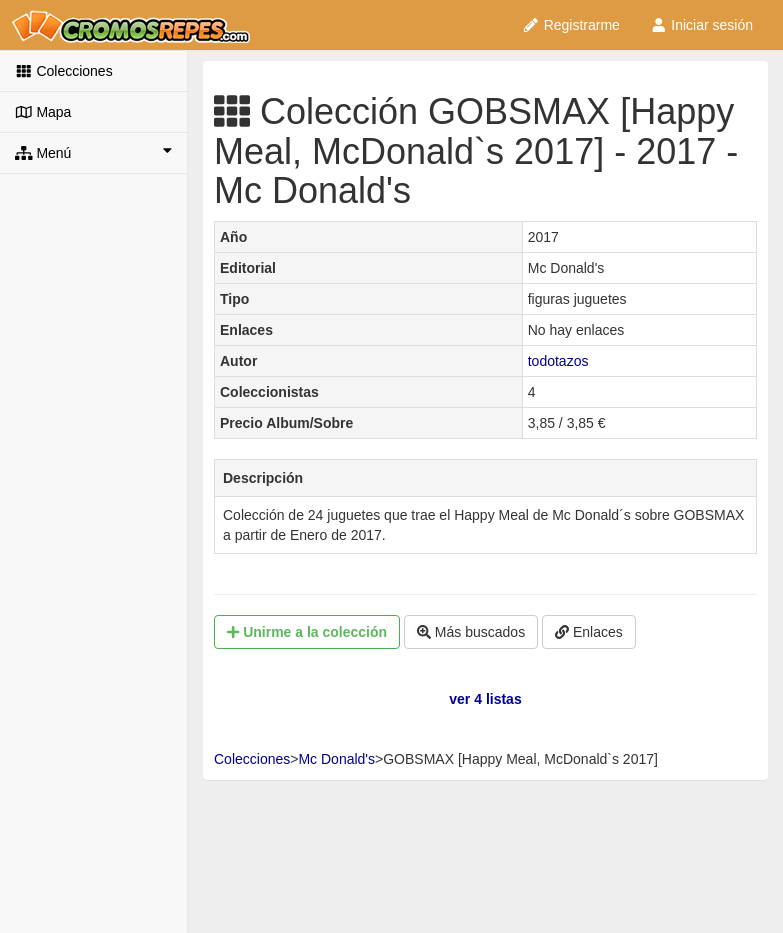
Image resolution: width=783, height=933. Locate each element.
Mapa (43, 112)
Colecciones (64, 71)
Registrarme (571, 25)
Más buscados (471, 632)
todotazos (558, 361)
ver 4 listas (485, 699)
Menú (93, 152)
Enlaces (589, 632)
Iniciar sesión (701, 25)
